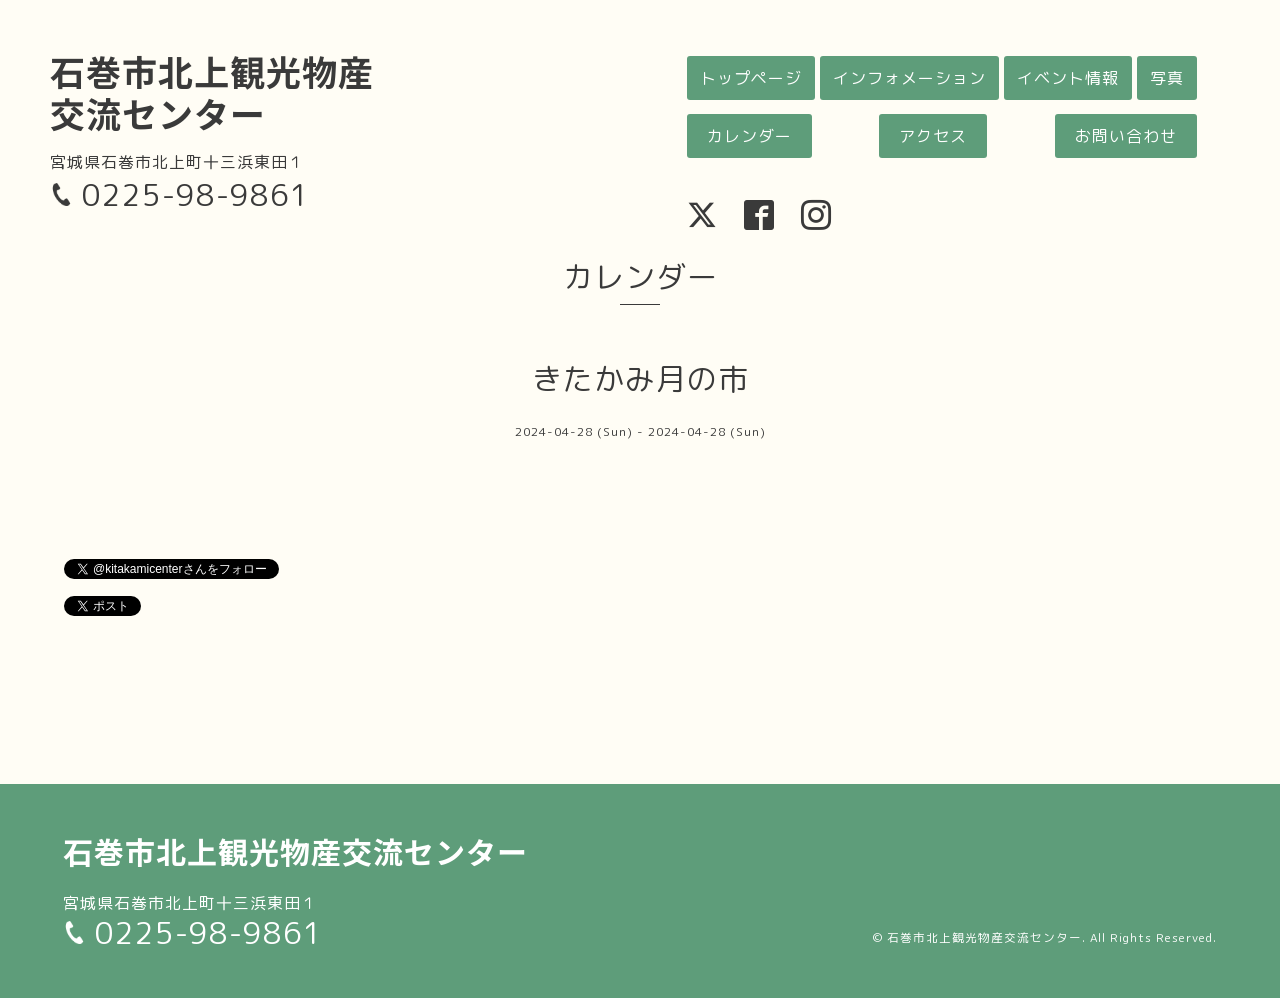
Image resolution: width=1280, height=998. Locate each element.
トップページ (751, 78)
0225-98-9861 (196, 195)
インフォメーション (909, 78)
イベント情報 (1068, 78)
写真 (1167, 78)
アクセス (933, 136)
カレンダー (749, 136)
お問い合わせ (1126, 136)
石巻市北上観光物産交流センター (212, 91)
